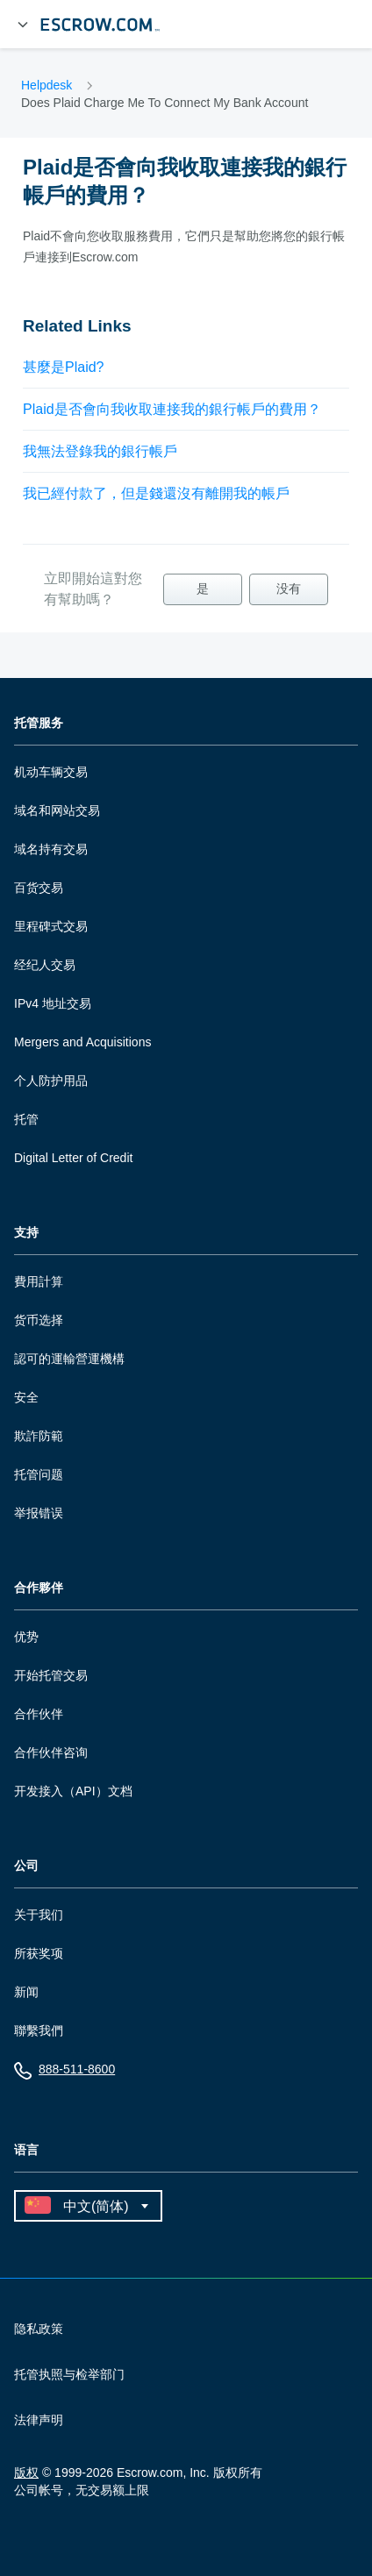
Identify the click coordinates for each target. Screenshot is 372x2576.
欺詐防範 (38, 1436)
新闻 (26, 1992)
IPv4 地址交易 (52, 1003)
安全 (26, 1397)
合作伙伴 (38, 1714)
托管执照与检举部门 (69, 2374)
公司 (26, 1866)
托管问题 (38, 1474)
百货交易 (38, 888)
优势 (26, 1637)
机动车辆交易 (51, 772)
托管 (26, 1119)
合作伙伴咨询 (51, 1752)
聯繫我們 (38, 2030)
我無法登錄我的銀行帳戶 (100, 451)
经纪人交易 (44, 965)
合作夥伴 (38, 1588)
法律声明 (38, 2420)
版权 (26, 2472)
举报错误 (38, 1513)
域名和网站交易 (57, 810)
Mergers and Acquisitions (82, 1042)
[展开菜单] (23, 24)
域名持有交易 (51, 849)
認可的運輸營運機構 (69, 1359)
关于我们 (38, 1915)
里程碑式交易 (51, 926)
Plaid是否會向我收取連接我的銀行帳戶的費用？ (172, 409)
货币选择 (38, 1320)
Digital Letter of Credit (73, 1158)
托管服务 (38, 723)
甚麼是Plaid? (63, 367)
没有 (288, 589)
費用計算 (38, 1281)
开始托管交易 (51, 1675)
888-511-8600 (64, 2073)
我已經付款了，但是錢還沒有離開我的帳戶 (156, 493)
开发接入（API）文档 (73, 1791)
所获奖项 (38, 1953)
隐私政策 (38, 2329)
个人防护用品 (51, 1081)
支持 (26, 1232)
